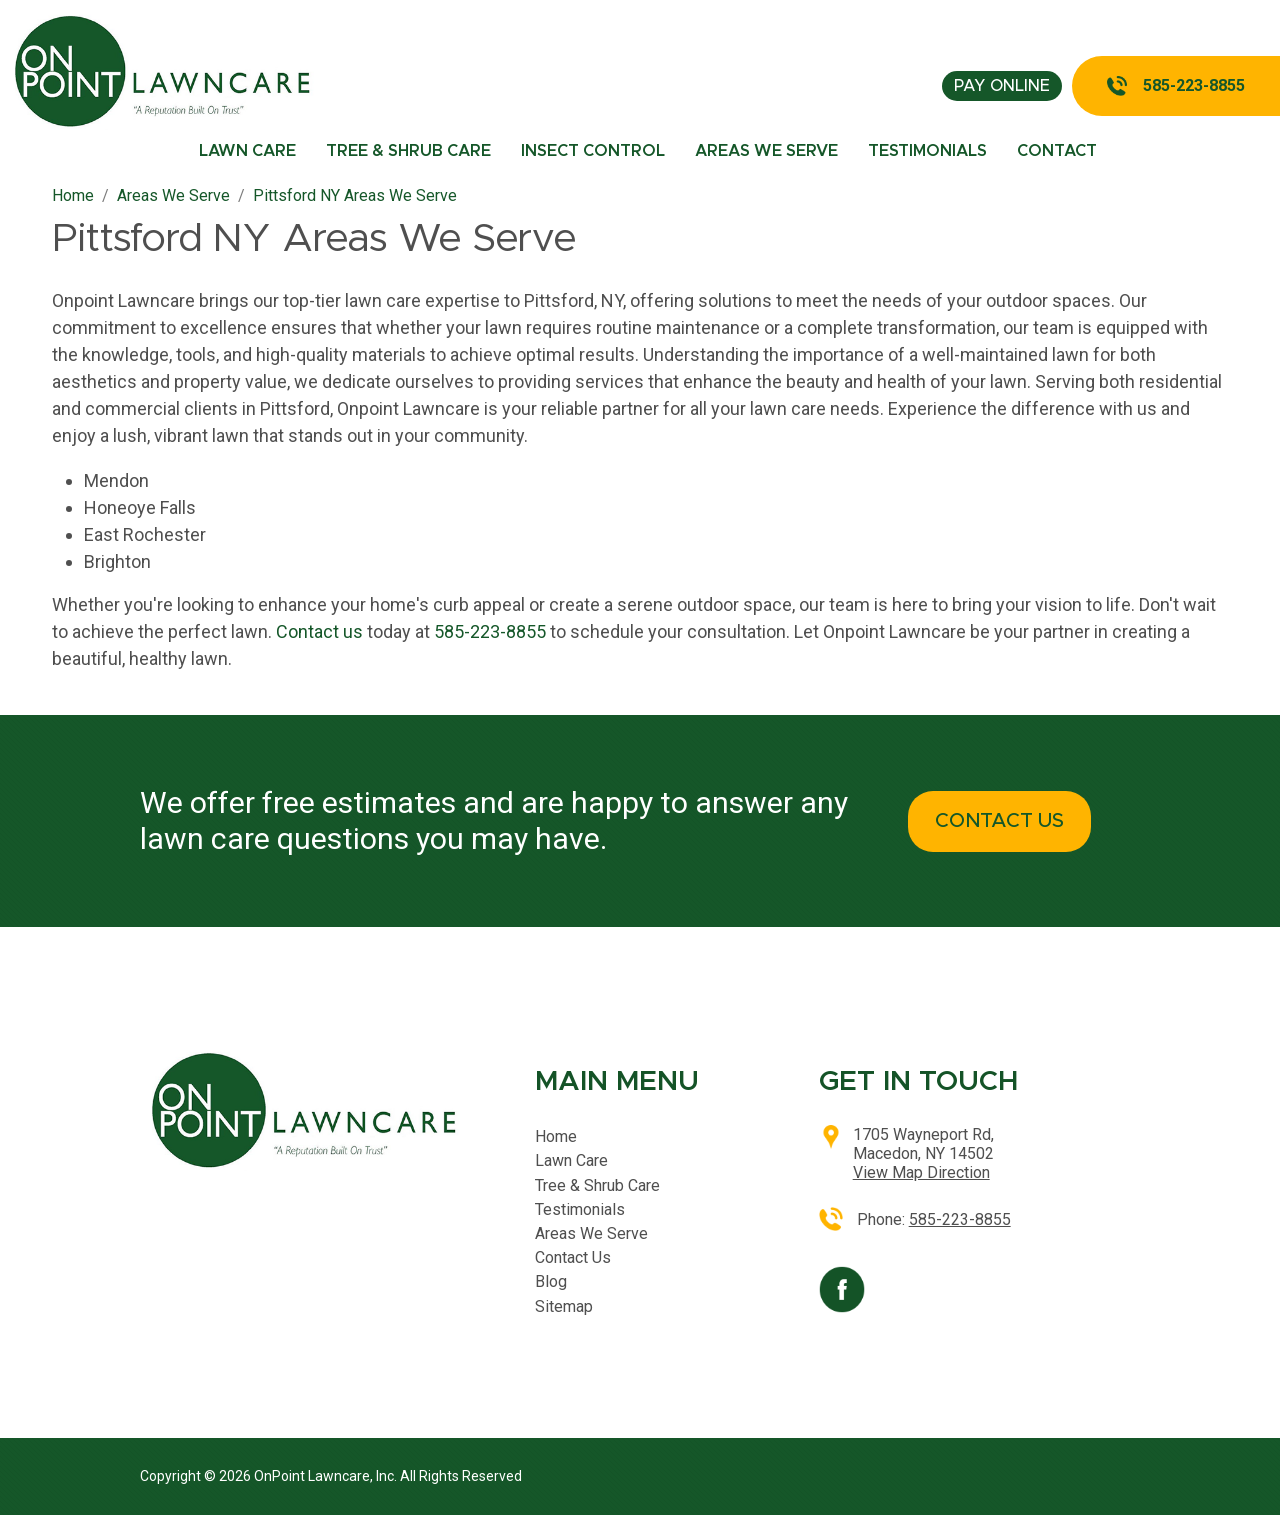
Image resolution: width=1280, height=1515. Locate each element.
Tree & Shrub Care (408, 151)
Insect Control (593, 151)
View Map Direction (921, 1172)
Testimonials (927, 151)
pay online (1002, 86)
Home (556, 1136)
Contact (1057, 151)
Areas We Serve (766, 151)
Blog (551, 1281)
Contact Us (573, 1257)
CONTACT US (999, 821)
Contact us (319, 631)
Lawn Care (247, 151)
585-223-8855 (1194, 85)
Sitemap (564, 1306)
